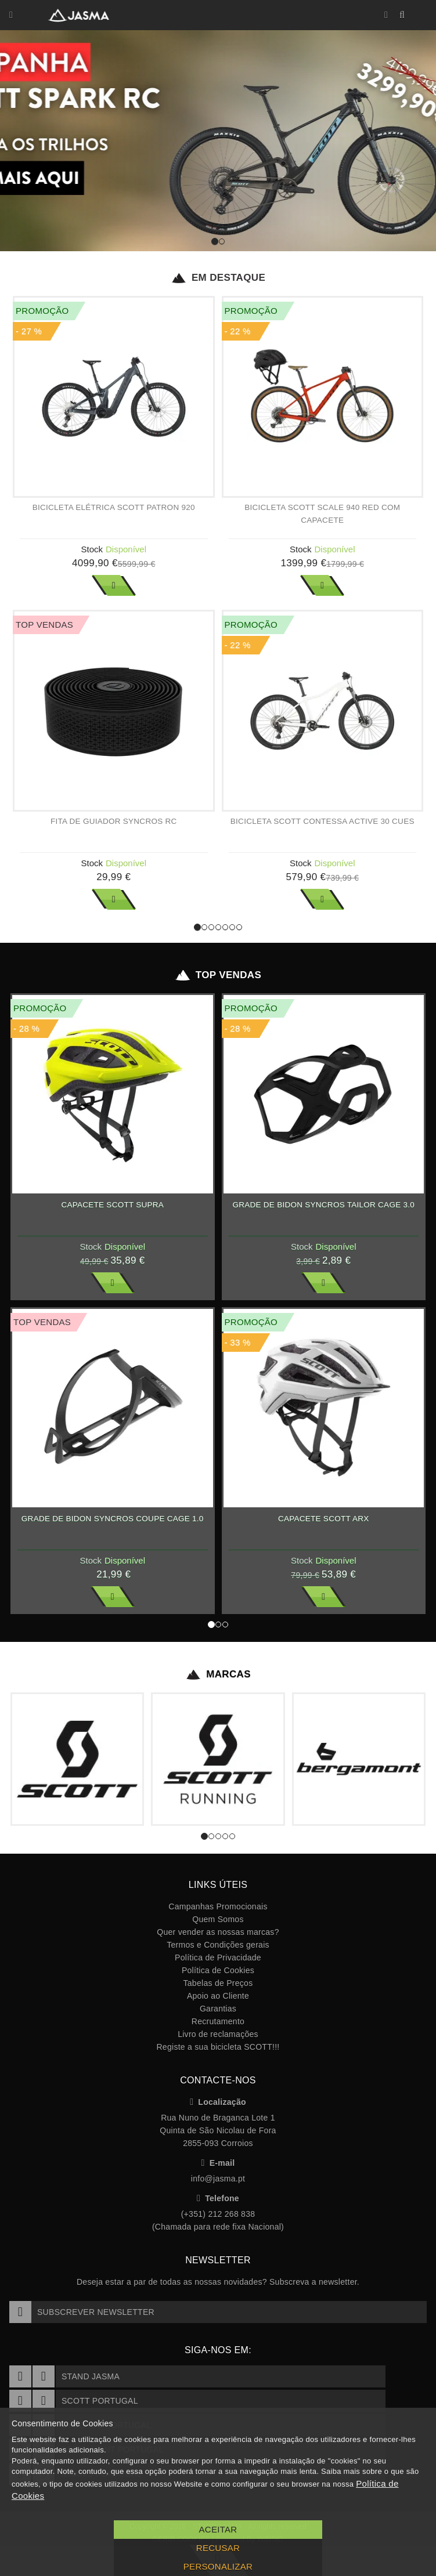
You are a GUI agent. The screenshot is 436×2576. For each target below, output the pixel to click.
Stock (92, 549)
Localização (218, 2102)
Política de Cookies (218, 1970)
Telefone (218, 2198)
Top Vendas (218, 975)
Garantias (218, 2008)
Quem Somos (217, 1919)
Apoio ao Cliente (218, 1995)
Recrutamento (218, 2021)
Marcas (218, 1674)
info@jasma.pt (218, 2178)
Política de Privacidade (218, 1957)
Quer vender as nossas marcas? (218, 1932)
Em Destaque (218, 277)
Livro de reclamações (218, 2034)
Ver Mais (114, 585)
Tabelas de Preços (218, 1983)
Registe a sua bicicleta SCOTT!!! (217, 2047)
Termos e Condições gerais (218, 1944)
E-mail (218, 2163)
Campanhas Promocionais (217, 1906)
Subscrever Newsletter (81, 2312)
